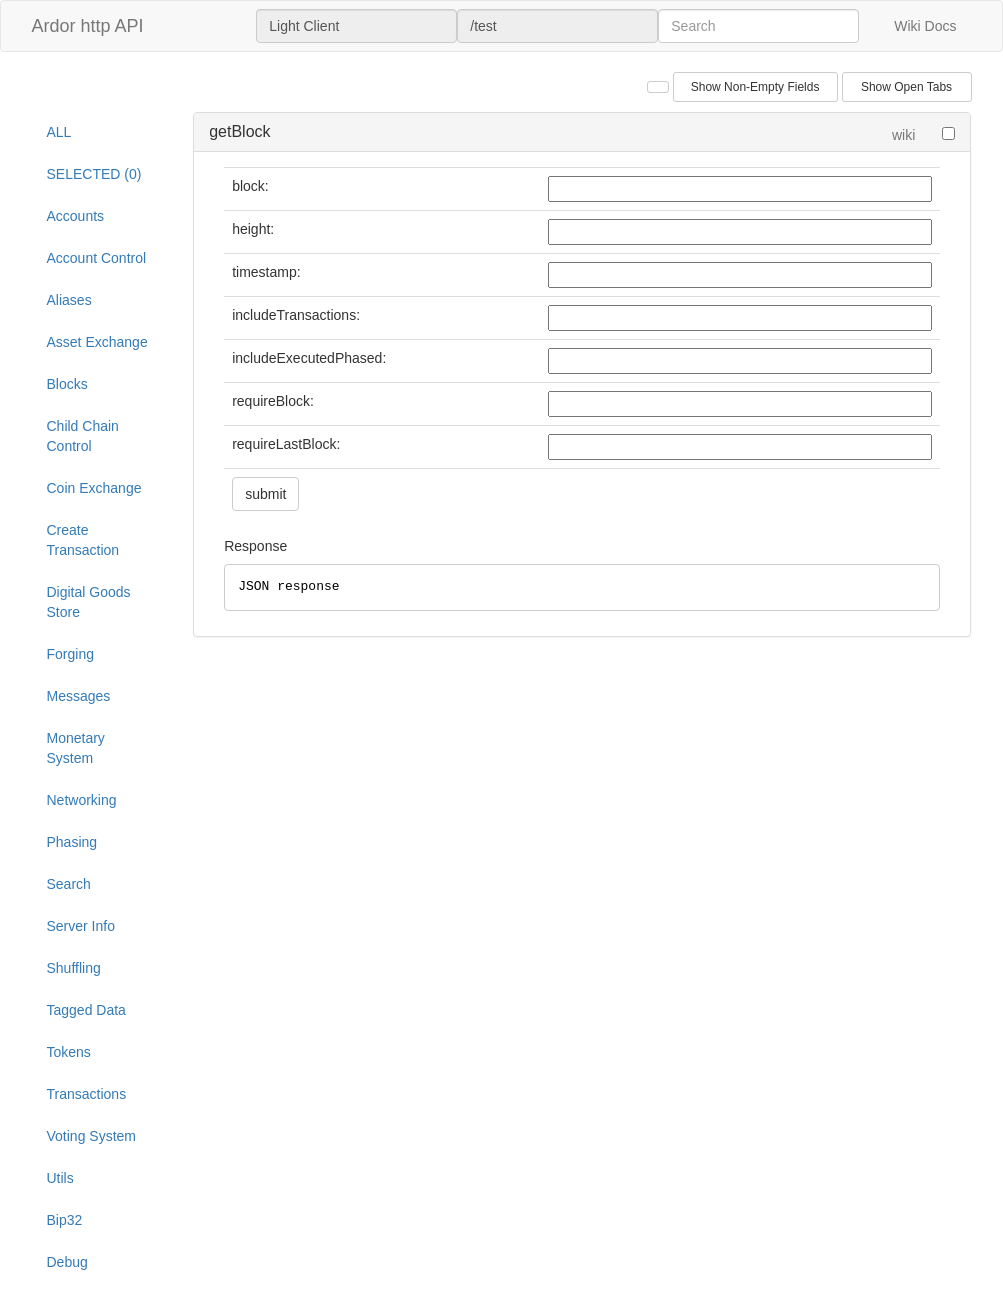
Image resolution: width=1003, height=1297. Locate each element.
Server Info (81, 926)
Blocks (67, 384)
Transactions (87, 1094)
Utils (60, 1178)
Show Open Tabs (906, 87)
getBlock (239, 131)
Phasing (72, 842)
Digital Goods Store (89, 602)
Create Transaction (83, 540)
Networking (82, 800)
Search (69, 884)
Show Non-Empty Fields (755, 87)
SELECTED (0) (94, 174)
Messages (79, 696)
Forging (70, 654)
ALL (59, 132)
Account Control (97, 258)
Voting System (92, 1136)
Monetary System (76, 748)
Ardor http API (88, 26)
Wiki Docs (925, 26)
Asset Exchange (97, 342)
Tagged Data (86, 1010)
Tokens (69, 1052)
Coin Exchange (94, 488)
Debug (67, 1262)
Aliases (69, 300)
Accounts (76, 216)
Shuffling (74, 968)
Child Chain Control (83, 436)
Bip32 (65, 1220)
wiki (903, 135)
